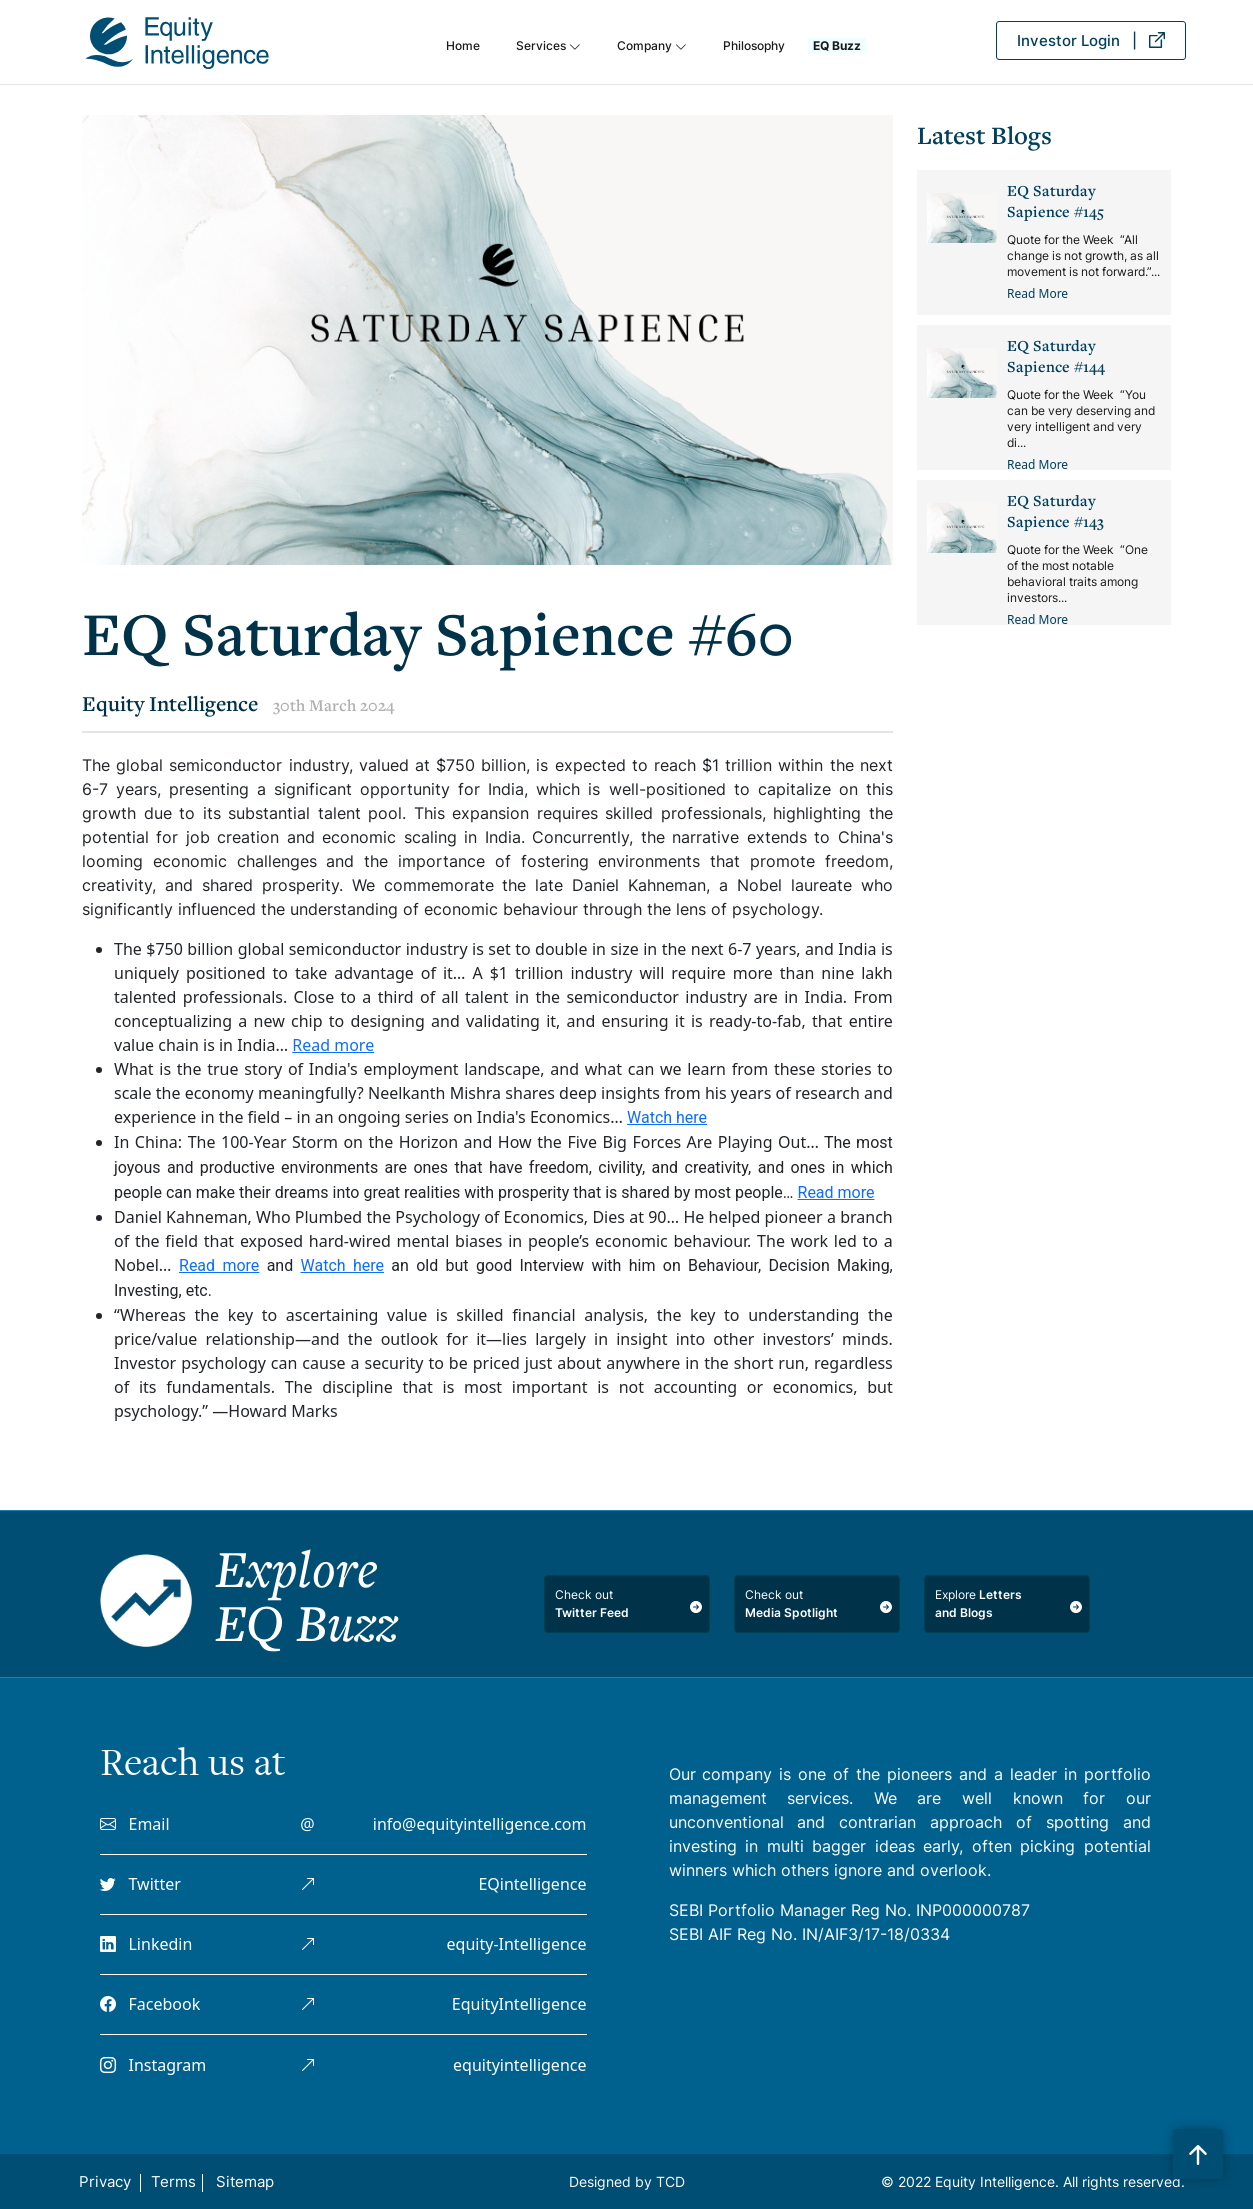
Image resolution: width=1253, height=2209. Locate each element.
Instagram (153, 2065)
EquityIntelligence (519, 2004)
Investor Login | (1091, 40)
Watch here (667, 1117)
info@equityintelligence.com (480, 1824)
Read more (333, 1045)
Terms (173, 2181)
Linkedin (146, 1944)
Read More (1037, 293)
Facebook (150, 2004)
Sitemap (245, 2181)
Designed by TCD (627, 2181)
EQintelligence (532, 1884)
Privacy (105, 2181)
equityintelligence (519, 2065)
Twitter (140, 1884)
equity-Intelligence (517, 1944)
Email (135, 1824)
